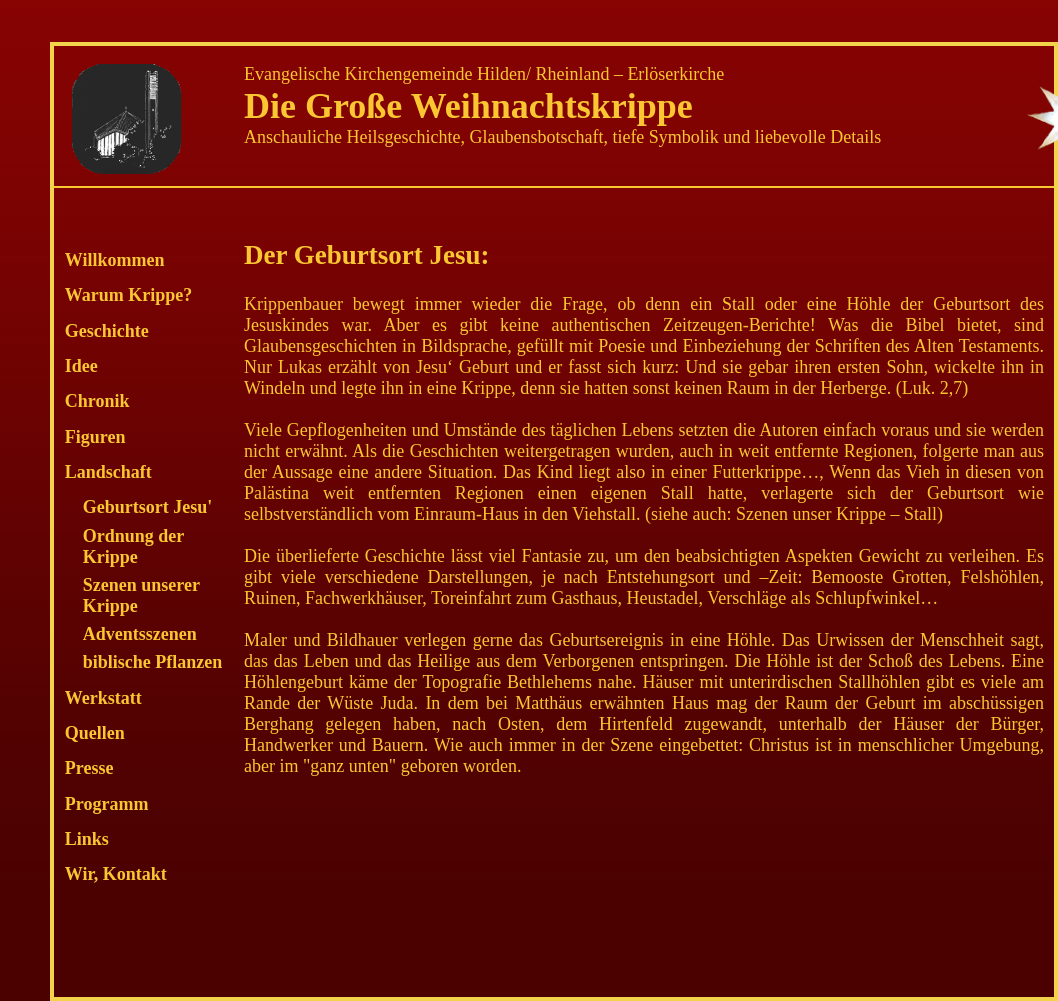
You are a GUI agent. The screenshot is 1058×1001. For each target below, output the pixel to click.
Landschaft (108, 472)
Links (87, 839)
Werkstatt (103, 698)
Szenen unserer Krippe (141, 595)
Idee (81, 366)
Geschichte (107, 331)
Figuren (95, 437)
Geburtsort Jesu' (148, 507)
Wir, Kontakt (116, 874)
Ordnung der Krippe (133, 546)
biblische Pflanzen (153, 662)
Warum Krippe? (129, 295)
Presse (89, 768)
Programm (107, 804)
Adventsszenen (140, 634)
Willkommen (115, 260)
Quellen (95, 733)
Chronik (97, 401)
